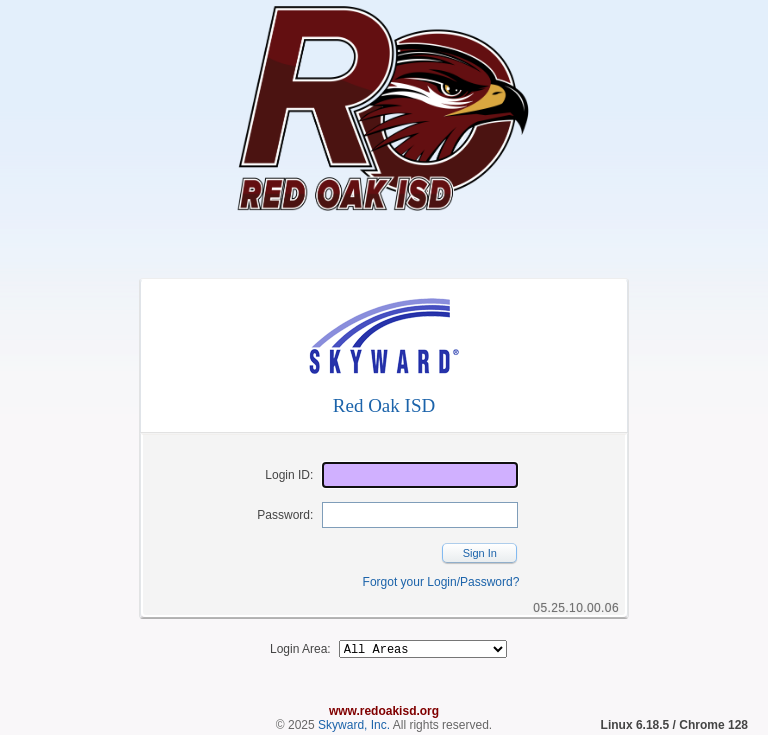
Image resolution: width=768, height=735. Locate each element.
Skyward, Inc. (354, 728)
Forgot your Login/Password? (441, 582)
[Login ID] (420, 475)
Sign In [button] (480, 553)
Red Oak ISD (384, 405)
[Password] (420, 515)
